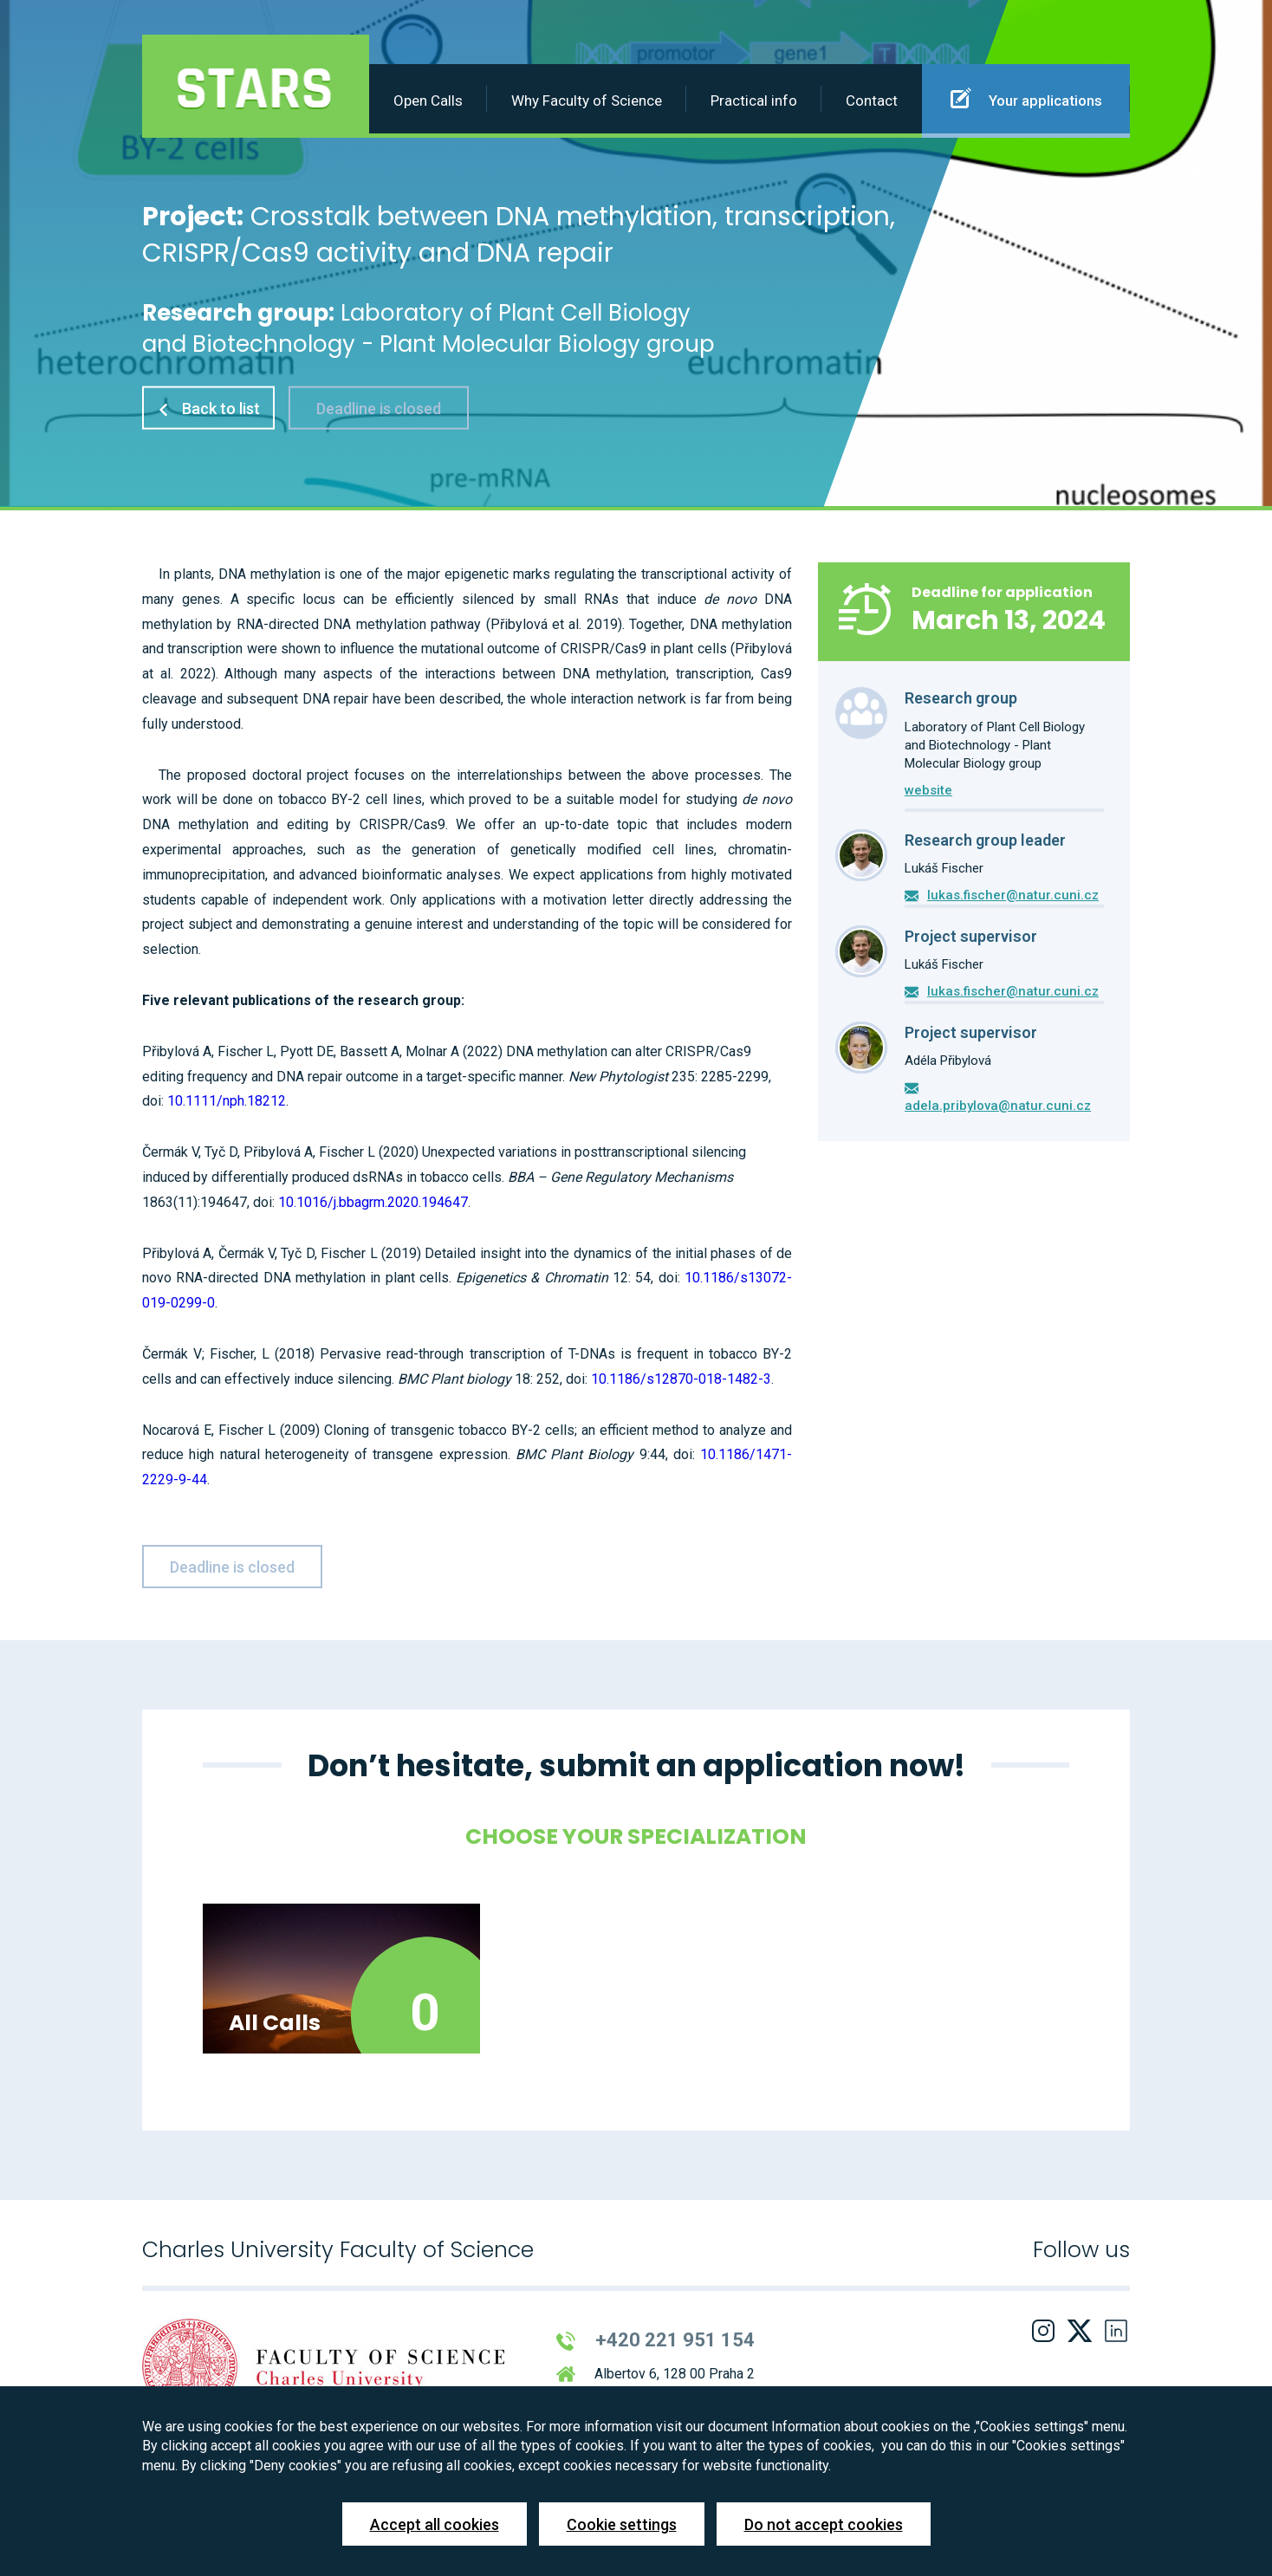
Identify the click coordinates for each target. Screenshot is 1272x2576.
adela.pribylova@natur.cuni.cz (998, 1105)
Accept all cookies (434, 2524)
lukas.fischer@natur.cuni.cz (1013, 895)
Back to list (208, 408)
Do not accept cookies (823, 2524)
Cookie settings (622, 2524)
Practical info (754, 100)
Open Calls (428, 100)
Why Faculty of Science (586, 100)
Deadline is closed (378, 408)
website (928, 790)
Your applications (1026, 98)
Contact (872, 100)
